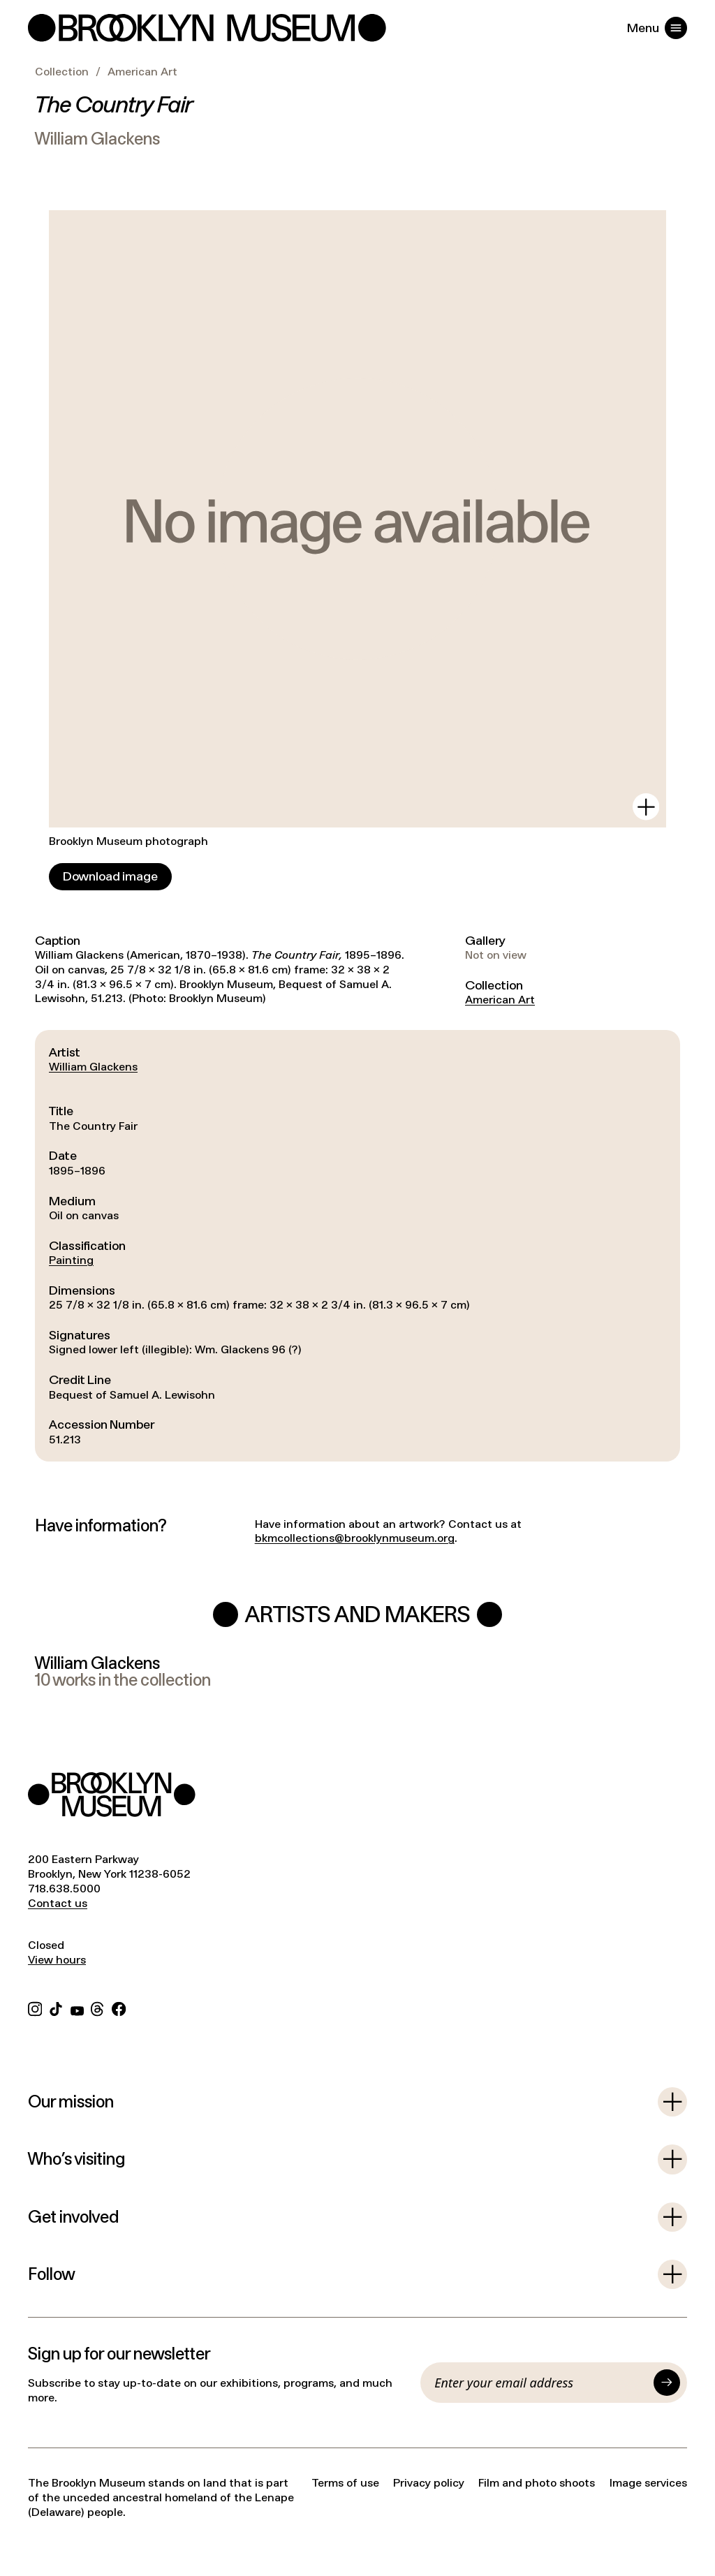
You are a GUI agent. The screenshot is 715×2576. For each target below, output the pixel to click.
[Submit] (667, 2382)
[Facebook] (119, 2007)
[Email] (540, 2382)
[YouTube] (77, 2007)
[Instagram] (35, 2007)
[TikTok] (56, 2007)
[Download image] (110, 876)
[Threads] (98, 2007)
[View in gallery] (646, 806)
